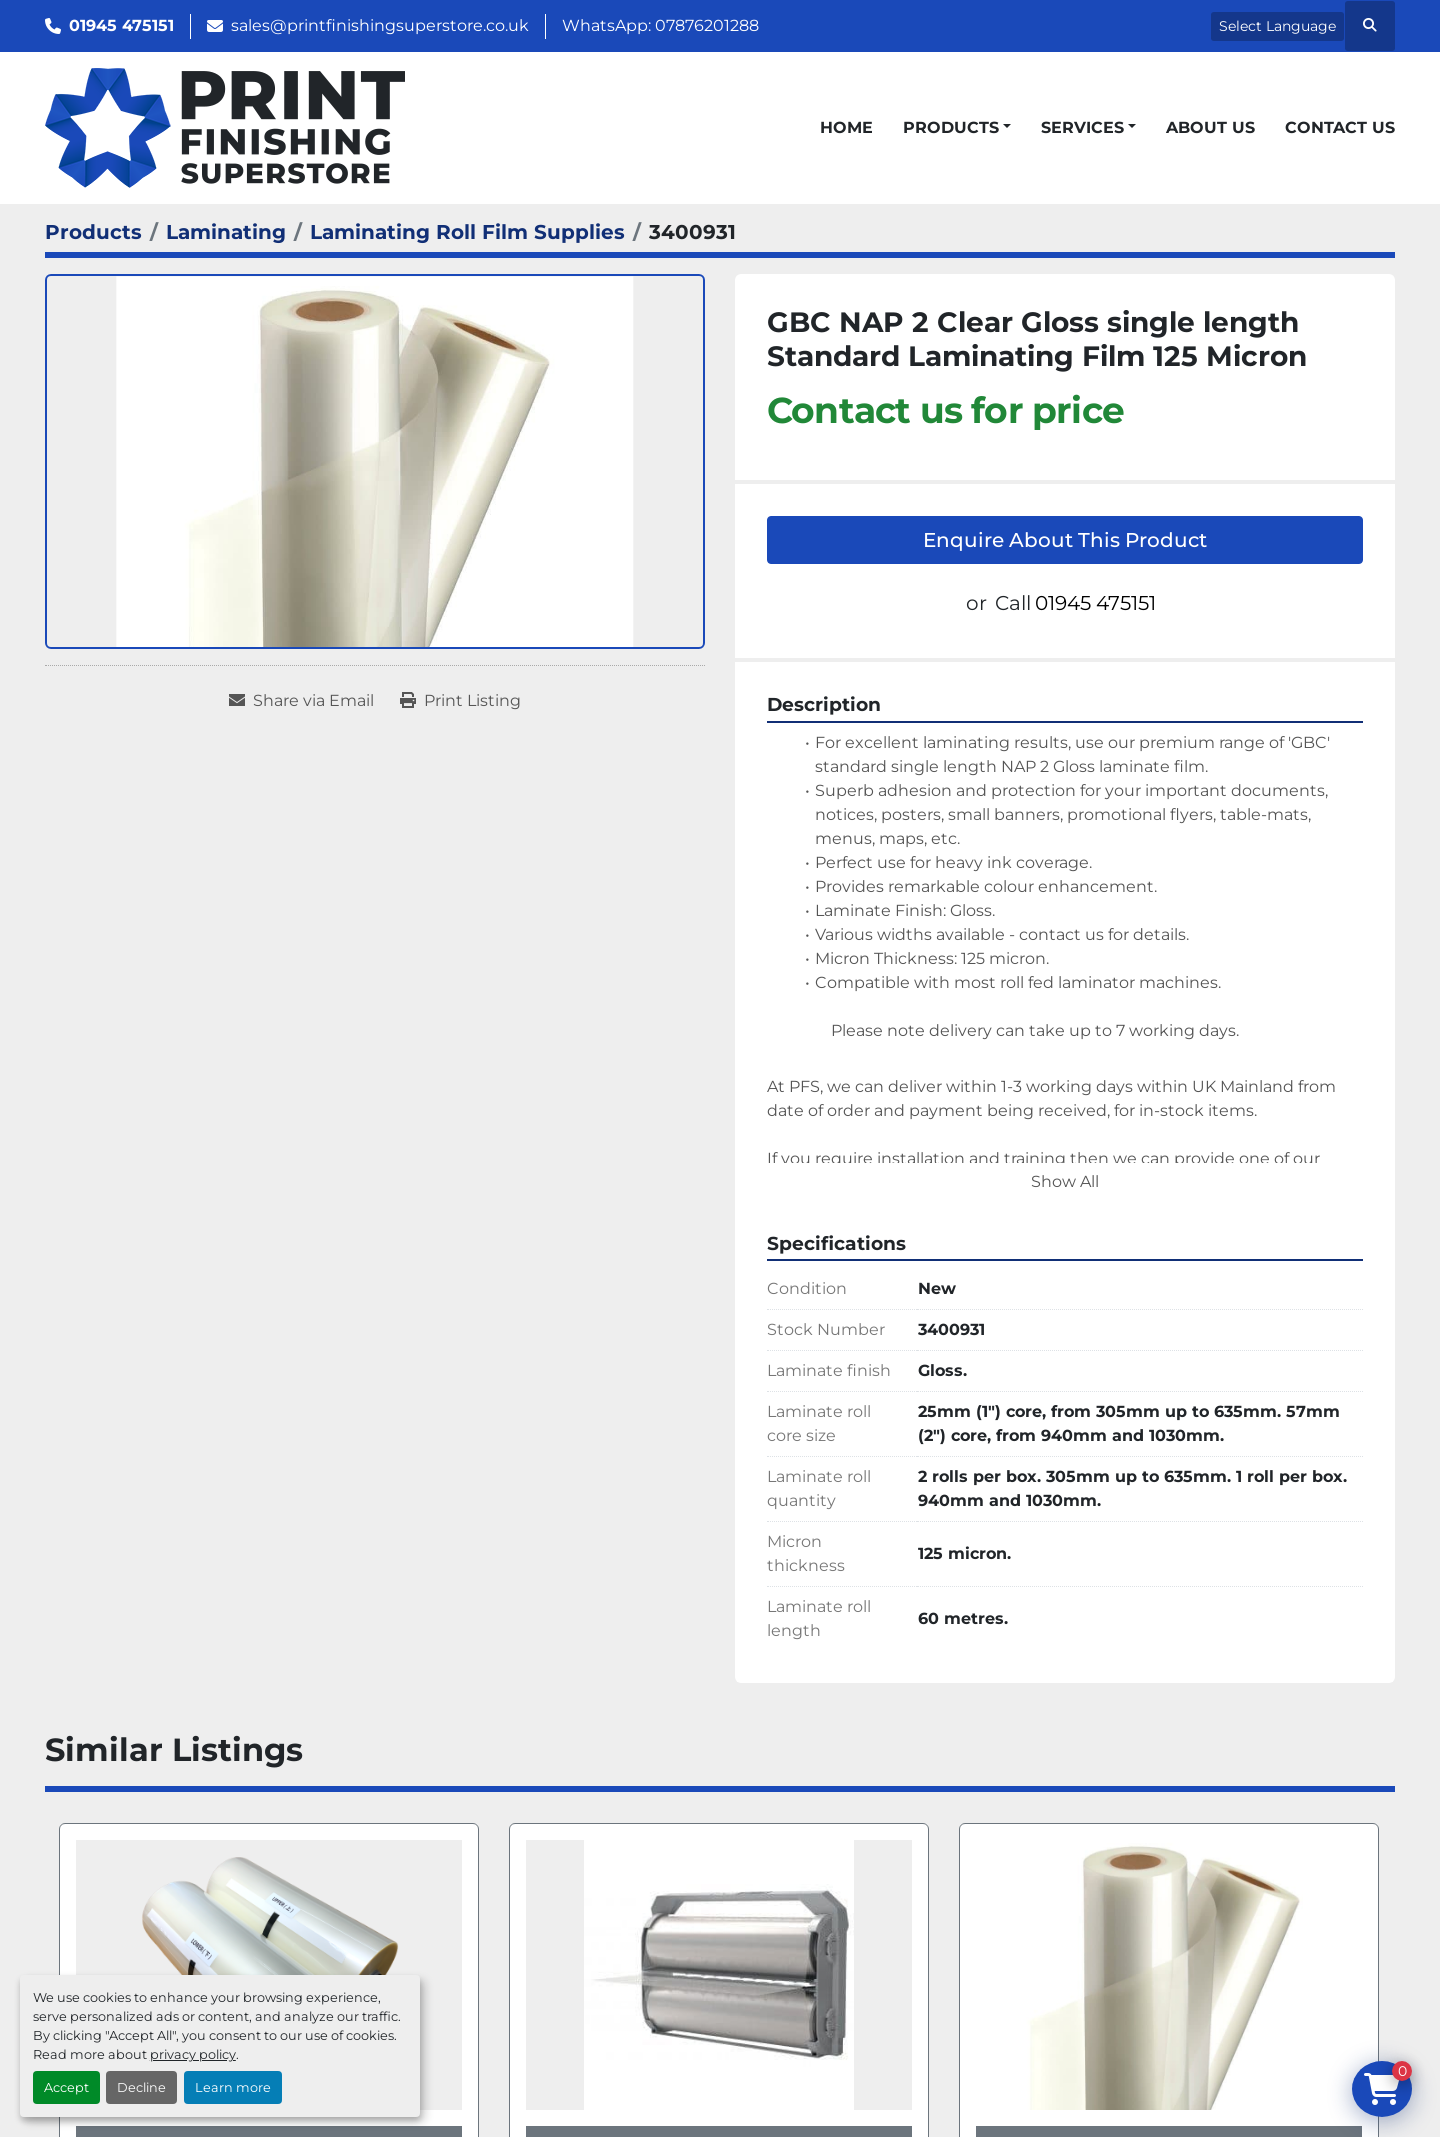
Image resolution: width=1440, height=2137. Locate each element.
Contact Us (1340, 127)
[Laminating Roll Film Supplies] (467, 232)
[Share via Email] (301, 701)
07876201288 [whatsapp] (707, 25)
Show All (1065, 1181)
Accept (66, 2087)
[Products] (93, 232)
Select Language (1277, 26)
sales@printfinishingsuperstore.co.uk (380, 25)
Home (846, 127)
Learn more (233, 2087)
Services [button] (1082, 127)
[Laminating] (226, 232)
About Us (1210, 127)
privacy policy (193, 2054)
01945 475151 (121, 25)
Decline (141, 2087)
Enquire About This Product (1065, 540)
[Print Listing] (460, 701)
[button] (957, 128)
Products (951, 127)
